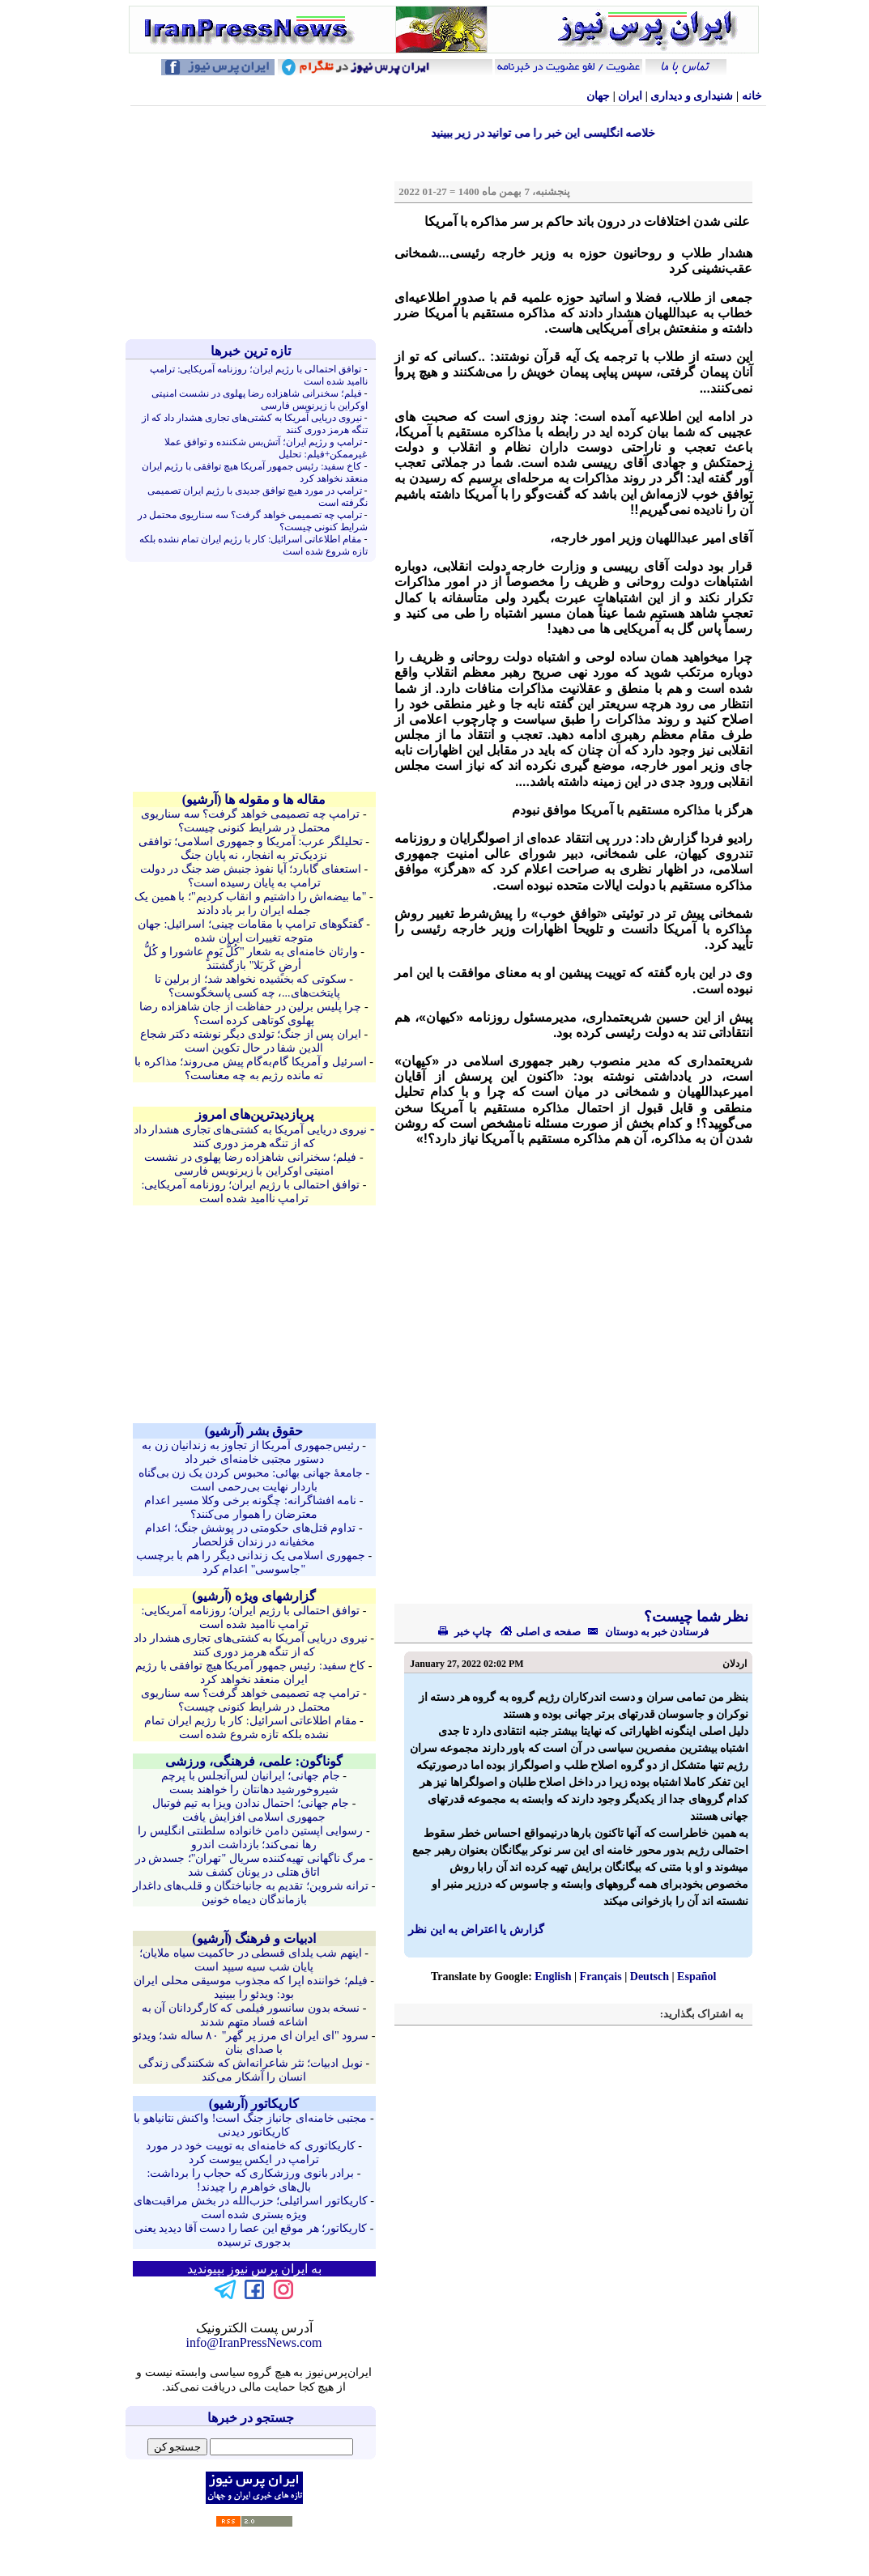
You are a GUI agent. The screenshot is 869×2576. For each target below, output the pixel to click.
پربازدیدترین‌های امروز (254, 1114)
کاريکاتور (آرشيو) (254, 2104)
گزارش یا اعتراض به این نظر (476, 1929)
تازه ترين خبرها (251, 351)
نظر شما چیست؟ (695, 1617)
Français (601, 1976)
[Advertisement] (254, 222)
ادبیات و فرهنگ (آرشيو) (254, 1938)
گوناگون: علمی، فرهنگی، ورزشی (254, 1761)
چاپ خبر (465, 1632)
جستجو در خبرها (250, 2418)
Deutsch (649, 1976)
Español (696, 1976)
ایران (630, 96)
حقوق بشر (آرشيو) (254, 1431)
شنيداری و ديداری (691, 96)
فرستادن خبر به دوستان (645, 1632)
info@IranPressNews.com (253, 2342)
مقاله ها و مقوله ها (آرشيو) (254, 799)
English (553, 1976)
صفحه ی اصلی (540, 1632)
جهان (598, 96)
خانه (752, 96)
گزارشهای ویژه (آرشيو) (254, 1596)
